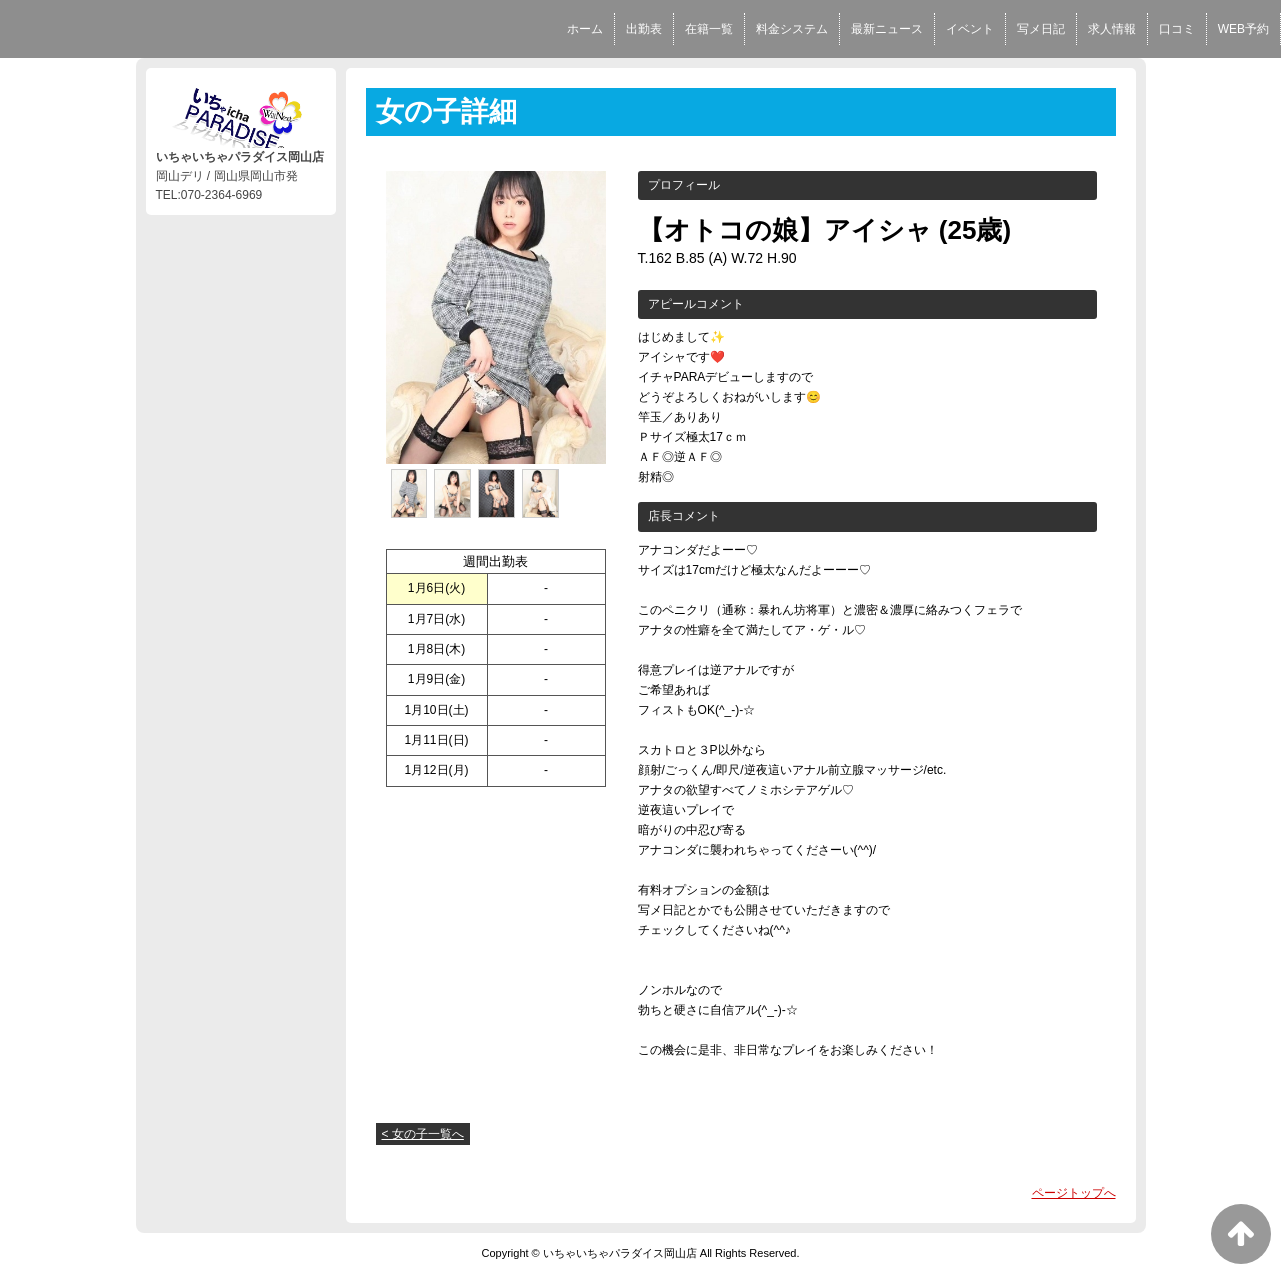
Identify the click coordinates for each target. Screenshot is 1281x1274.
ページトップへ (1074, 1193)
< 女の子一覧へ (423, 1134)
